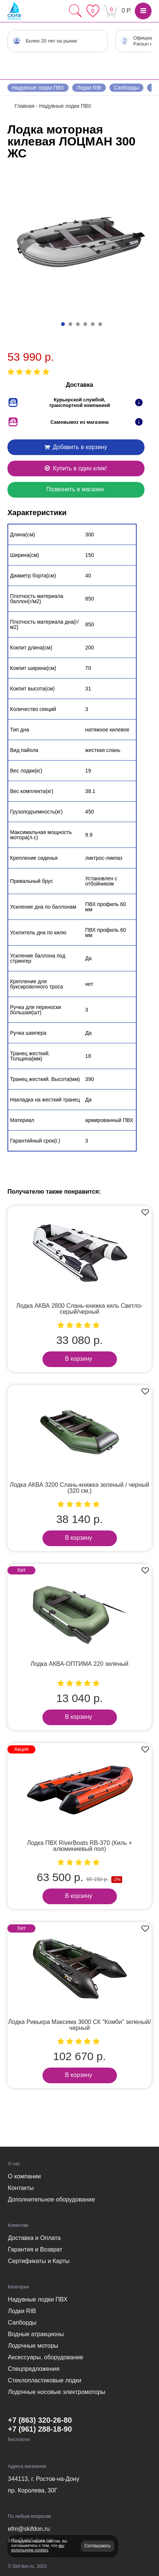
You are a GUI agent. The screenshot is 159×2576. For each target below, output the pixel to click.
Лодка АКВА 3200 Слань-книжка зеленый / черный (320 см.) (79, 1488)
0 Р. (126, 10)
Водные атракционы (36, 2334)
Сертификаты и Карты (39, 2261)
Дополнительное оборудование (51, 2199)
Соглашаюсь (98, 2545)
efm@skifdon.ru (29, 2529)
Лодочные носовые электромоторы (56, 2392)
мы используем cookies (37, 2547)
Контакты (21, 2188)
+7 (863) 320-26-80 (40, 2420)
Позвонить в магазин (75, 489)
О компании (24, 2176)
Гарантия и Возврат (35, 2249)
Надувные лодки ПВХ (38, 88)
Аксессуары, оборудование (45, 2357)
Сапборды (126, 88)
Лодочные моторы (33, 2345)
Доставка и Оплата (34, 2238)
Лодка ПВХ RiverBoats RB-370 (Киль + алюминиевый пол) (79, 1846)
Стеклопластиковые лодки (44, 2380)
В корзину (78, 1359)
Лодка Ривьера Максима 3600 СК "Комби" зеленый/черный (79, 2025)
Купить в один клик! (75, 468)
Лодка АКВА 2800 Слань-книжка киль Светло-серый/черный (79, 1309)
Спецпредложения (33, 2369)
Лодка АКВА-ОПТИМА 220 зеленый (79, 1664)
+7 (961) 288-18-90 (40, 2429)
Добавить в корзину (75, 447)
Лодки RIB (89, 88)
